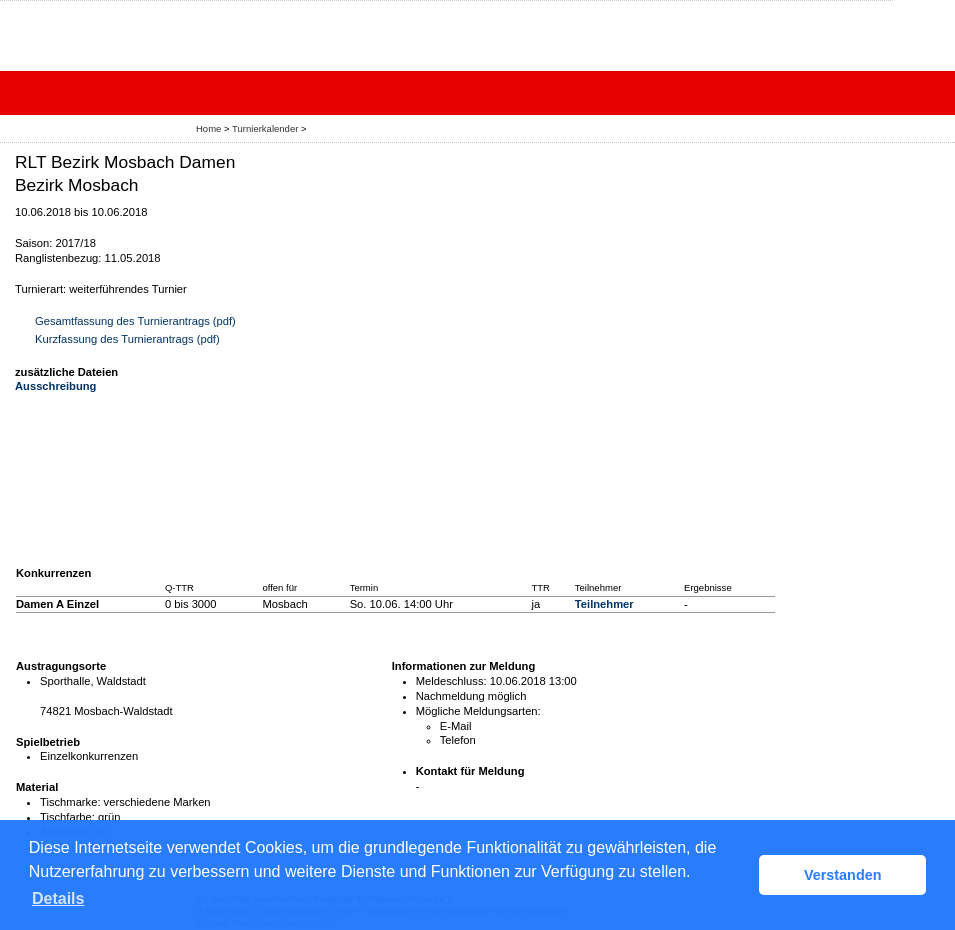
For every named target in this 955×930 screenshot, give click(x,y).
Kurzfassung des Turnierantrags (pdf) (127, 339)
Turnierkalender (265, 128)
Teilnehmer (604, 604)
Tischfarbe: (67, 817)
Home (208, 128)
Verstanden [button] (843, 875)
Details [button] (58, 898)
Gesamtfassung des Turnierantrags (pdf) (135, 321)
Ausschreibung (55, 386)
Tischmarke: (70, 802)
